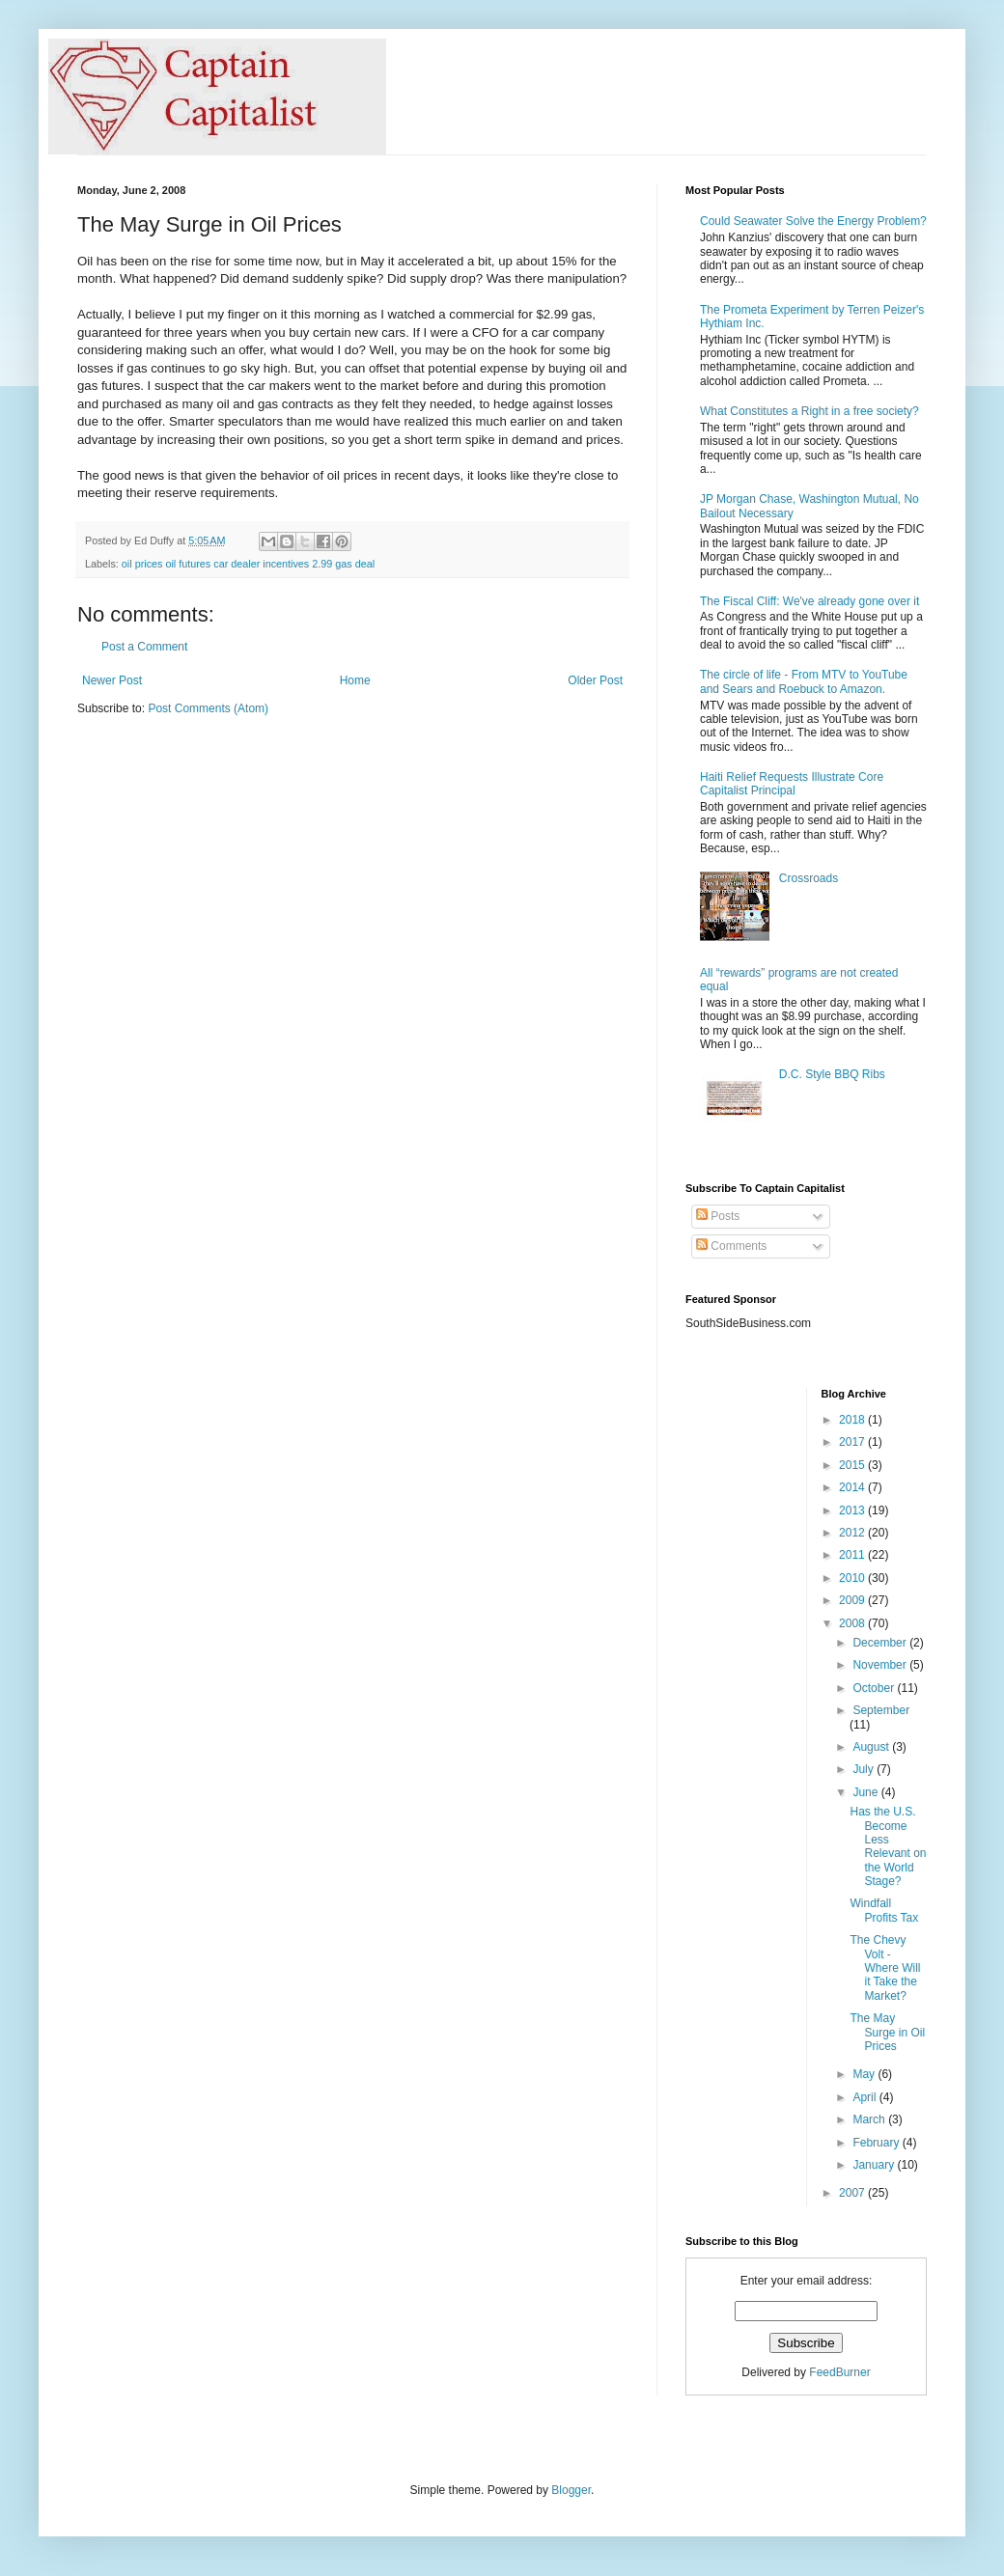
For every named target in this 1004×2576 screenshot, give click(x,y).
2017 (853, 1442)
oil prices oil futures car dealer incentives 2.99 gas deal (248, 563)
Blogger (571, 2490)
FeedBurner (839, 2372)
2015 (853, 1465)
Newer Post (112, 680)
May (865, 2074)
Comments (731, 1246)
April (865, 2097)
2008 (853, 1623)
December (880, 1642)
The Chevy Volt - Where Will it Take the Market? (885, 1968)
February (877, 2142)
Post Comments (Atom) (208, 708)
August (872, 1747)
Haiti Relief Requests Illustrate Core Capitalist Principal (791, 783)
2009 (853, 1600)
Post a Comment (144, 646)
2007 (853, 2193)
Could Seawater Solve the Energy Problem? (813, 221)
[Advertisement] (743, 1677)
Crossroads (808, 878)
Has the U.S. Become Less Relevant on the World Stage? (888, 1846)
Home (355, 680)
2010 (853, 1578)
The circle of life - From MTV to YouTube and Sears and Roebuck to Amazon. (803, 681)
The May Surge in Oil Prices (887, 2032)
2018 (853, 1419)
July (864, 1769)
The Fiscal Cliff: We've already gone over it (809, 601)
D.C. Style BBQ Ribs (832, 1074)
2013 (853, 1510)
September (880, 1710)
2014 (853, 1487)
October (874, 1688)
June (866, 1792)
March (870, 2119)
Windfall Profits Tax (884, 1910)
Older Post (595, 680)
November (880, 1665)
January (874, 2165)
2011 (853, 1555)
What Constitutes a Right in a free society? (809, 411)
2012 (853, 1532)
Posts (717, 1216)
